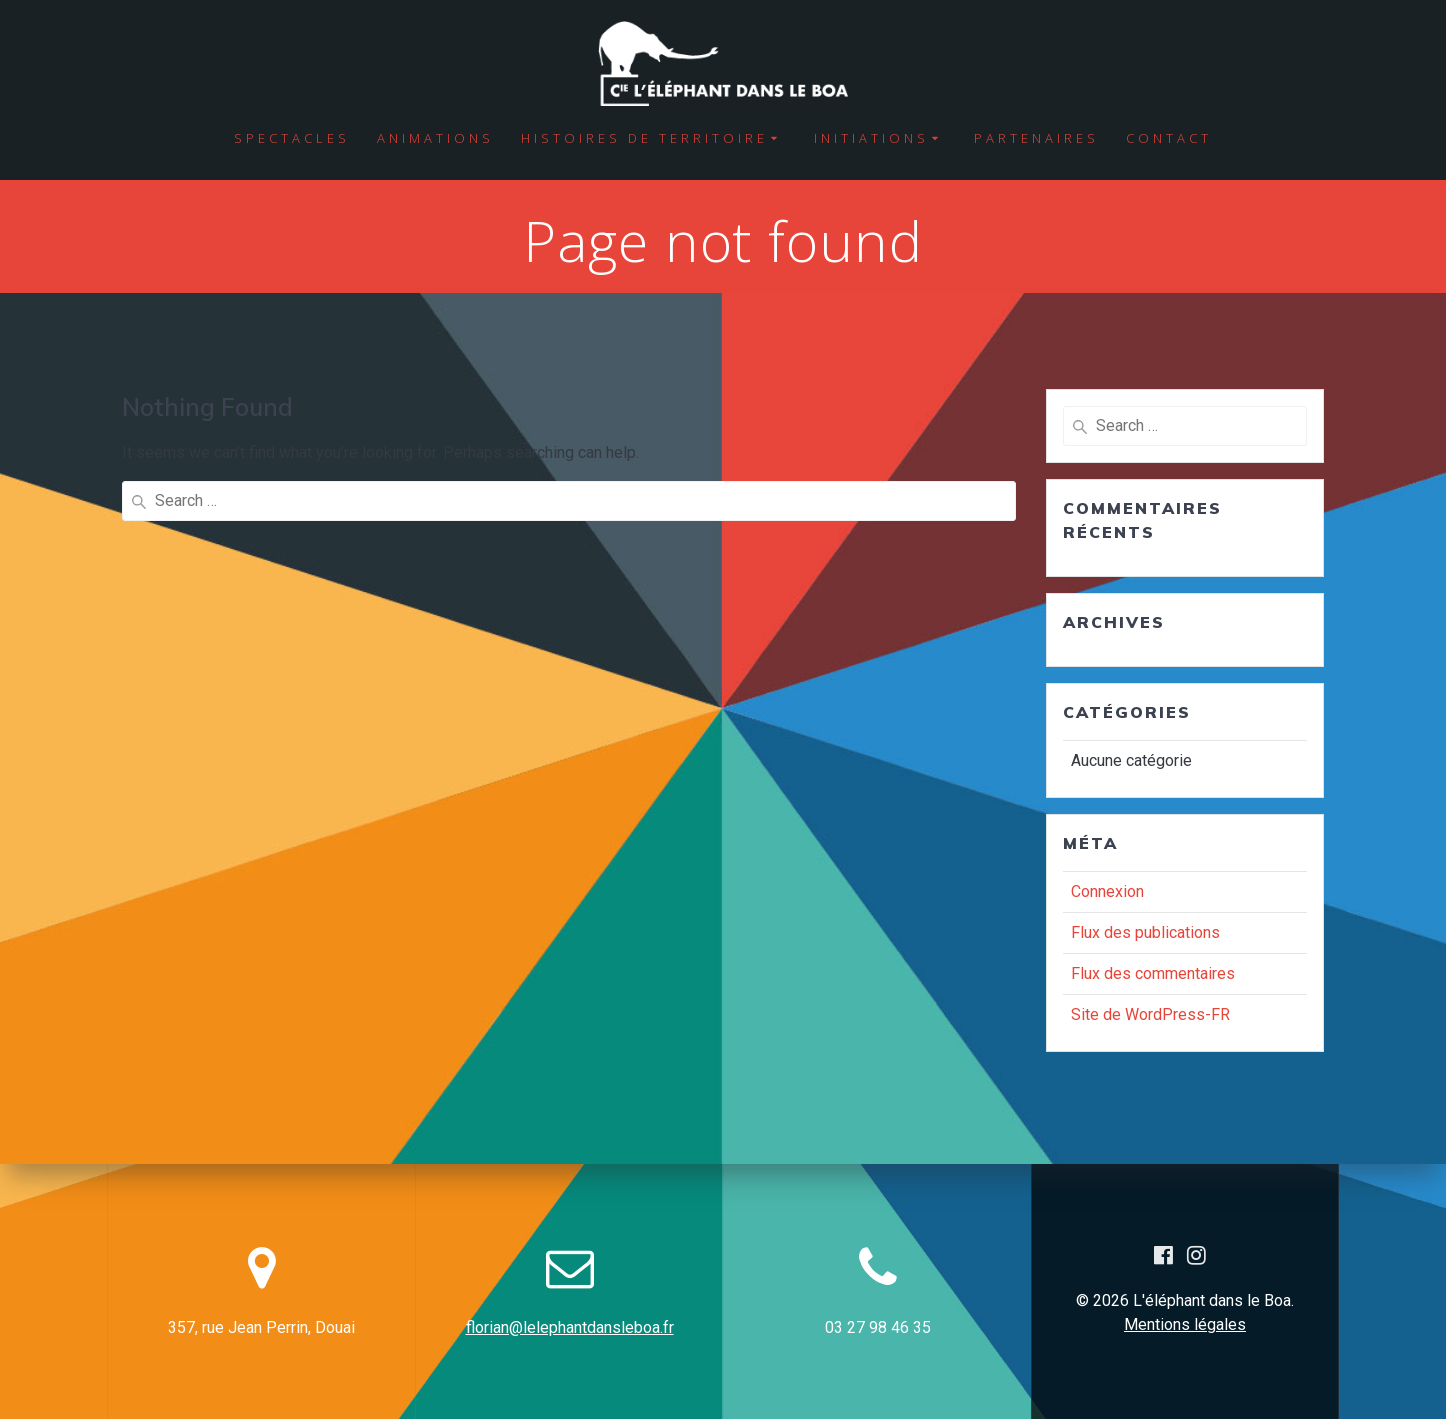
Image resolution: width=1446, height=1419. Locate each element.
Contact (1169, 138)
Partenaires (1036, 138)
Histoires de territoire (644, 138)
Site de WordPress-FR (1150, 1014)
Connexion (1107, 891)
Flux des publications (1145, 932)
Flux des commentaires (1153, 973)
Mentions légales (1185, 1324)
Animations (435, 138)
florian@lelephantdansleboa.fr (570, 1327)
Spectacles (292, 138)
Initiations (871, 138)
